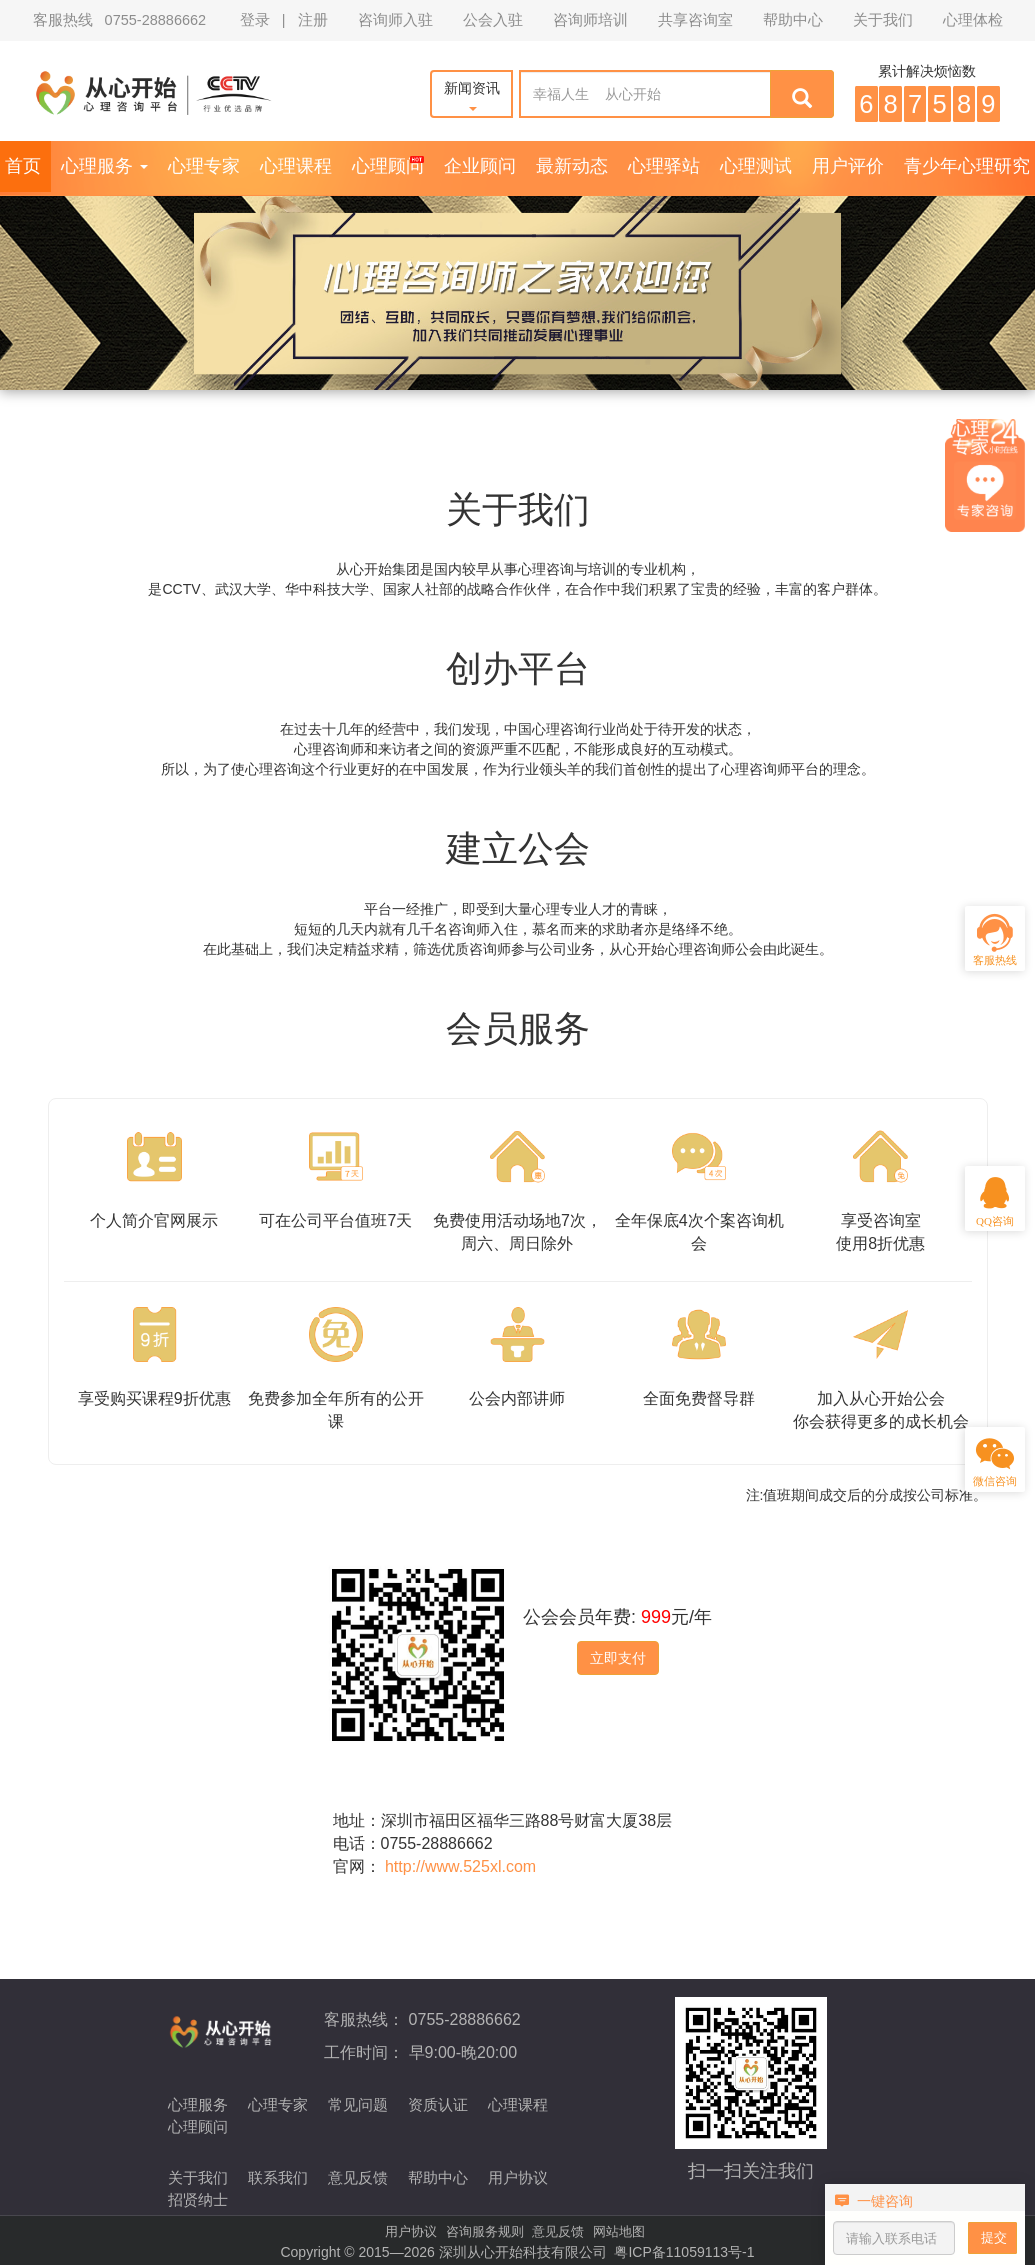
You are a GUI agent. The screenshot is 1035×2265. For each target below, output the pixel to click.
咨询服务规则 (485, 2231)
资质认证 (438, 2104)
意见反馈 (358, 2177)
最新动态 (572, 166)
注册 (313, 20)
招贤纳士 (198, 2199)
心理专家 (204, 166)
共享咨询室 (695, 20)
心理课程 (296, 166)
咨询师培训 (590, 20)
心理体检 (973, 20)
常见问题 (358, 2104)
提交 (994, 2237)
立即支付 (618, 1658)
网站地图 (619, 2231)
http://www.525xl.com (460, 1866)
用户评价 (848, 166)
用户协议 (518, 2177)
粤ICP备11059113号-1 (684, 2252)
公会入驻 (493, 20)
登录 (255, 20)
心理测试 (756, 166)
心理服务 (104, 166)
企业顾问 (480, 166)
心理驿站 (664, 166)
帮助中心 (793, 20)
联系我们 (278, 2177)
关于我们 (883, 20)
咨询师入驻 (395, 20)
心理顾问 (388, 166)
